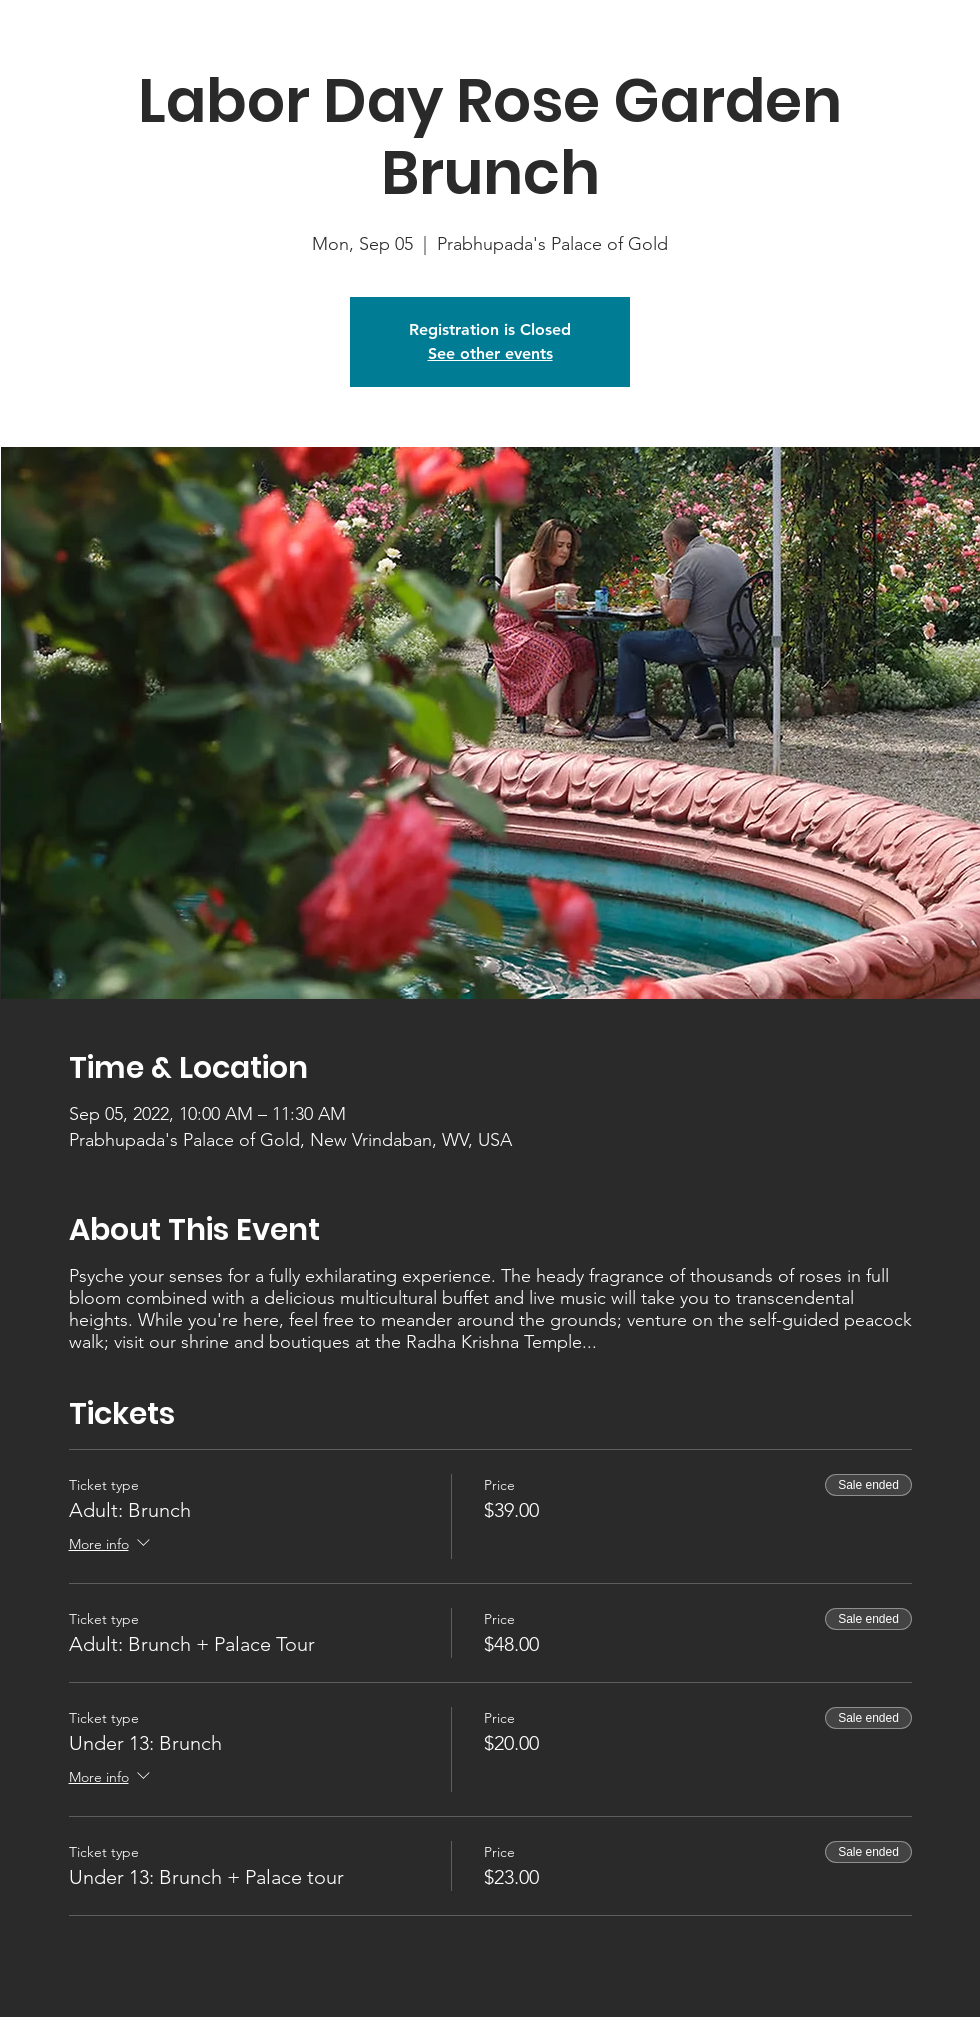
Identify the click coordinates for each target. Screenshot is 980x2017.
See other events (490, 353)
